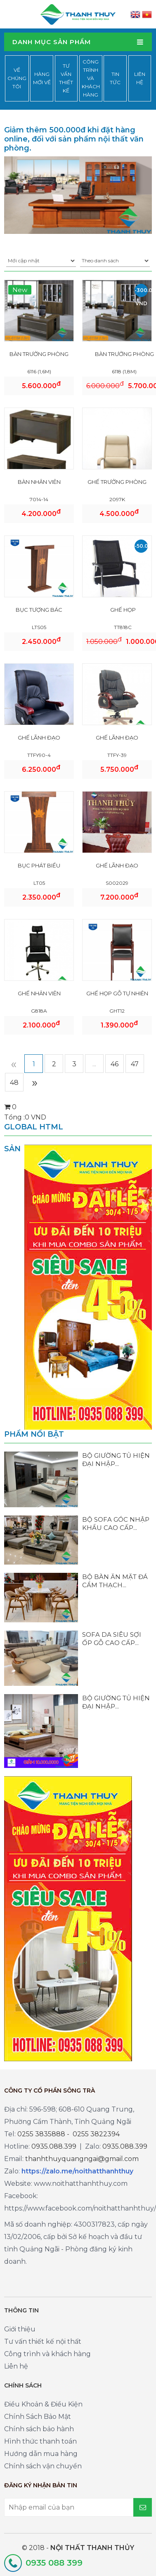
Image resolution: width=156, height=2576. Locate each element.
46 (114, 1064)
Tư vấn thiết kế (66, 78)
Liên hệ (139, 78)
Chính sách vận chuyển (43, 2466)
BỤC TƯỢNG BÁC (39, 609)
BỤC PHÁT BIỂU (39, 865)
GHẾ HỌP (123, 609)
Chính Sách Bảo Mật (37, 2416)
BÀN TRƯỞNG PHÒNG (39, 354)
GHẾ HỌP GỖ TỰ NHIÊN (117, 993)
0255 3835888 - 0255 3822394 (68, 2134)
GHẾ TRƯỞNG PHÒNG (117, 481)
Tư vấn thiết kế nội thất (42, 2341)
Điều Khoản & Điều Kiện (43, 2404)
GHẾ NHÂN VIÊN (39, 993)
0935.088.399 (53, 2146)
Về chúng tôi (16, 78)
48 (14, 1082)
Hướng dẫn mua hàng (41, 2454)
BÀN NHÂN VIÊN (39, 481)
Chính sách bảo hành (39, 2429)
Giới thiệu (19, 2329)
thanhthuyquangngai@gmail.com (82, 2159)
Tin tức (115, 78)
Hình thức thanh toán (40, 2441)
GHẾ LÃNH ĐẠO (39, 737)
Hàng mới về (42, 78)
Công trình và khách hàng (91, 78)
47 (135, 1064)
